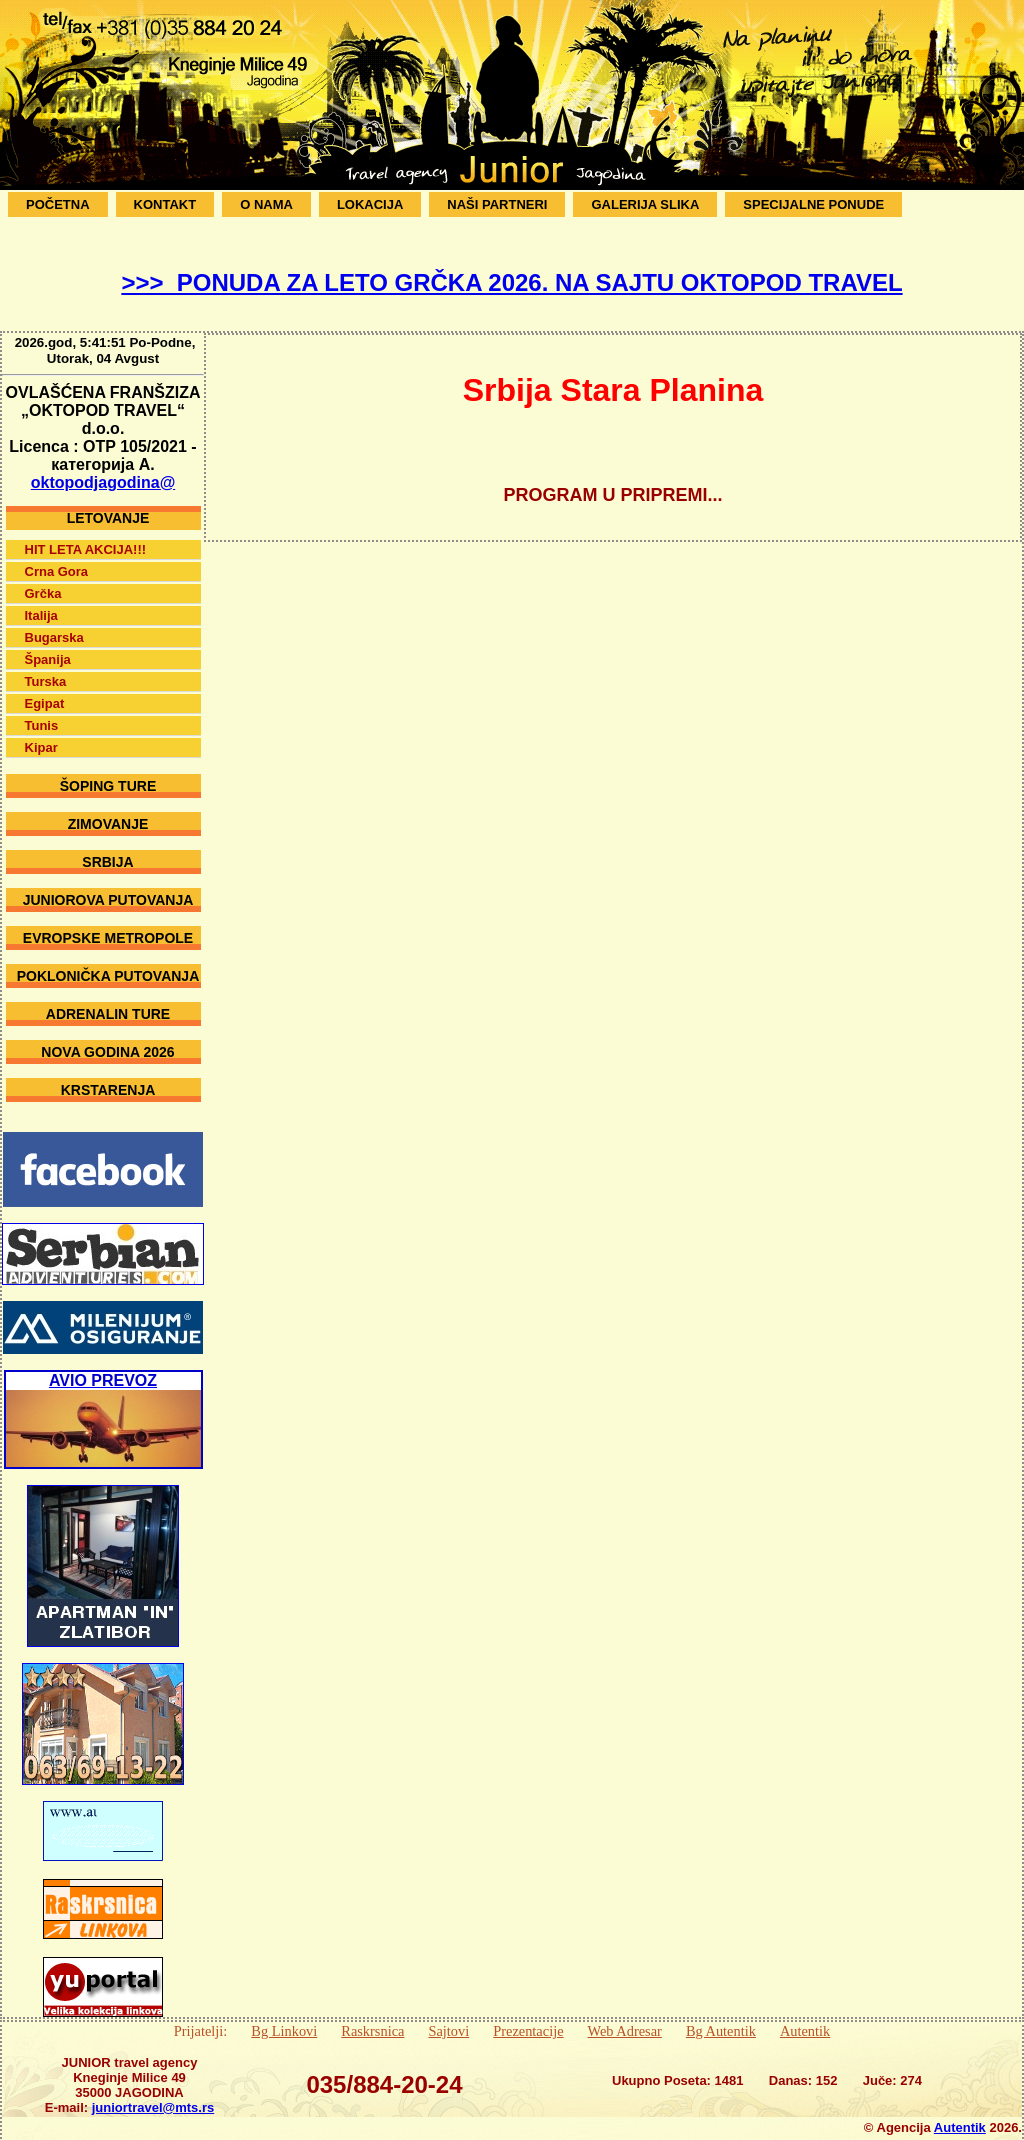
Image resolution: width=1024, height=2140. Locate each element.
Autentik (805, 2016)
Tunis (42, 710)
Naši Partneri (497, 204)
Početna (58, 204)
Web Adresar (625, 2016)
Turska (46, 666)
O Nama (266, 204)
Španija (48, 644)
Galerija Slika (645, 204)
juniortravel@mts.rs (153, 2092)
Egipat (45, 688)
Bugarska (54, 622)
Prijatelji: (201, 2016)
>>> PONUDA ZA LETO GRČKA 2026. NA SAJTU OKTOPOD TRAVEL (511, 282)
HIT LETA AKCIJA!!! (86, 534)
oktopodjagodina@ (103, 467)
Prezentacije (528, 2016)
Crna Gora (57, 556)
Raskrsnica (372, 2016)
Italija (41, 600)
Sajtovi (448, 2016)
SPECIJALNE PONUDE (813, 204)
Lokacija (370, 204)
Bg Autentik (721, 2016)
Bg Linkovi (284, 2016)
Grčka (43, 578)
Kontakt (165, 204)
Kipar (41, 732)
